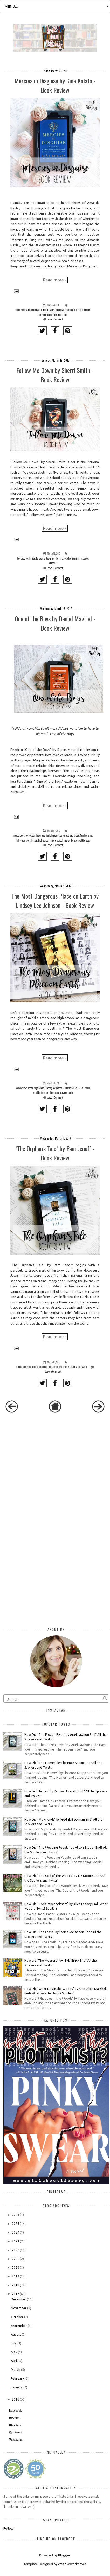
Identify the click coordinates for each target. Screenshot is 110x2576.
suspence (84, 558)
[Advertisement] (44, 1458)
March (15, 2369)
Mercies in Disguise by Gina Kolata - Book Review (55, 85)
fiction (32, 558)
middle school (56, 840)
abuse (16, 835)
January (17, 2387)
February (17, 2378)
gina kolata (60, 309)
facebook (16, 2410)
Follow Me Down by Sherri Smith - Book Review (54, 374)
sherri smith (73, 558)
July (14, 2343)
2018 (15, 2285)
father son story (23, 840)
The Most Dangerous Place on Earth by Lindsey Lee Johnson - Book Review (55, 900)
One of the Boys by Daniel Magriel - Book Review (55, 623)
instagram (17, 2439)
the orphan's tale (67, 1367)
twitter (15, 2417)
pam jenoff (53, 1367)
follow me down (43, 558)
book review (21, 309)
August (16, 2334)
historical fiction (30, 1367)
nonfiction (62, 314)
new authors (69, 840)
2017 (15, 2294)
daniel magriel (52, 835)
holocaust (43, 1367)
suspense (53, 563)
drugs (76, 835)
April (14, 2361)
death (45, 309)
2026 (15, 2214)
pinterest (16, 2432)
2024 (15, 2232)
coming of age (38, 835)
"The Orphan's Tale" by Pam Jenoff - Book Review (54, 1153)
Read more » (55, 280)
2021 (15, 2258)
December (18, 2299)
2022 (15, 2250)
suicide (36, 1092)
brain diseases (35, 309)
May (14, 2352)
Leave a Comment (55, 319)
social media (84, 1088)
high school (43, 840)
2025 (15, 2223)
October (17, 2317)
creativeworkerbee (72, 2564)
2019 (15, 2276)
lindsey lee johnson (54, 1088)
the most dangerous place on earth (57, 1092)
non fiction (52, 314)
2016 (15, 2399)
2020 (15, 2267)
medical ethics (72, 309)
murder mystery (59, 558)
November (18, 2308)
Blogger (64, 2555)
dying (51, 309)
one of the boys (83, 840)
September (19, 2325)
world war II (81, 1367)
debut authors (66, 835)
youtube (17, 2425)
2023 (15, 2241)
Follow (8, 2528)
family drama (86, 835)
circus (19, 1367)
